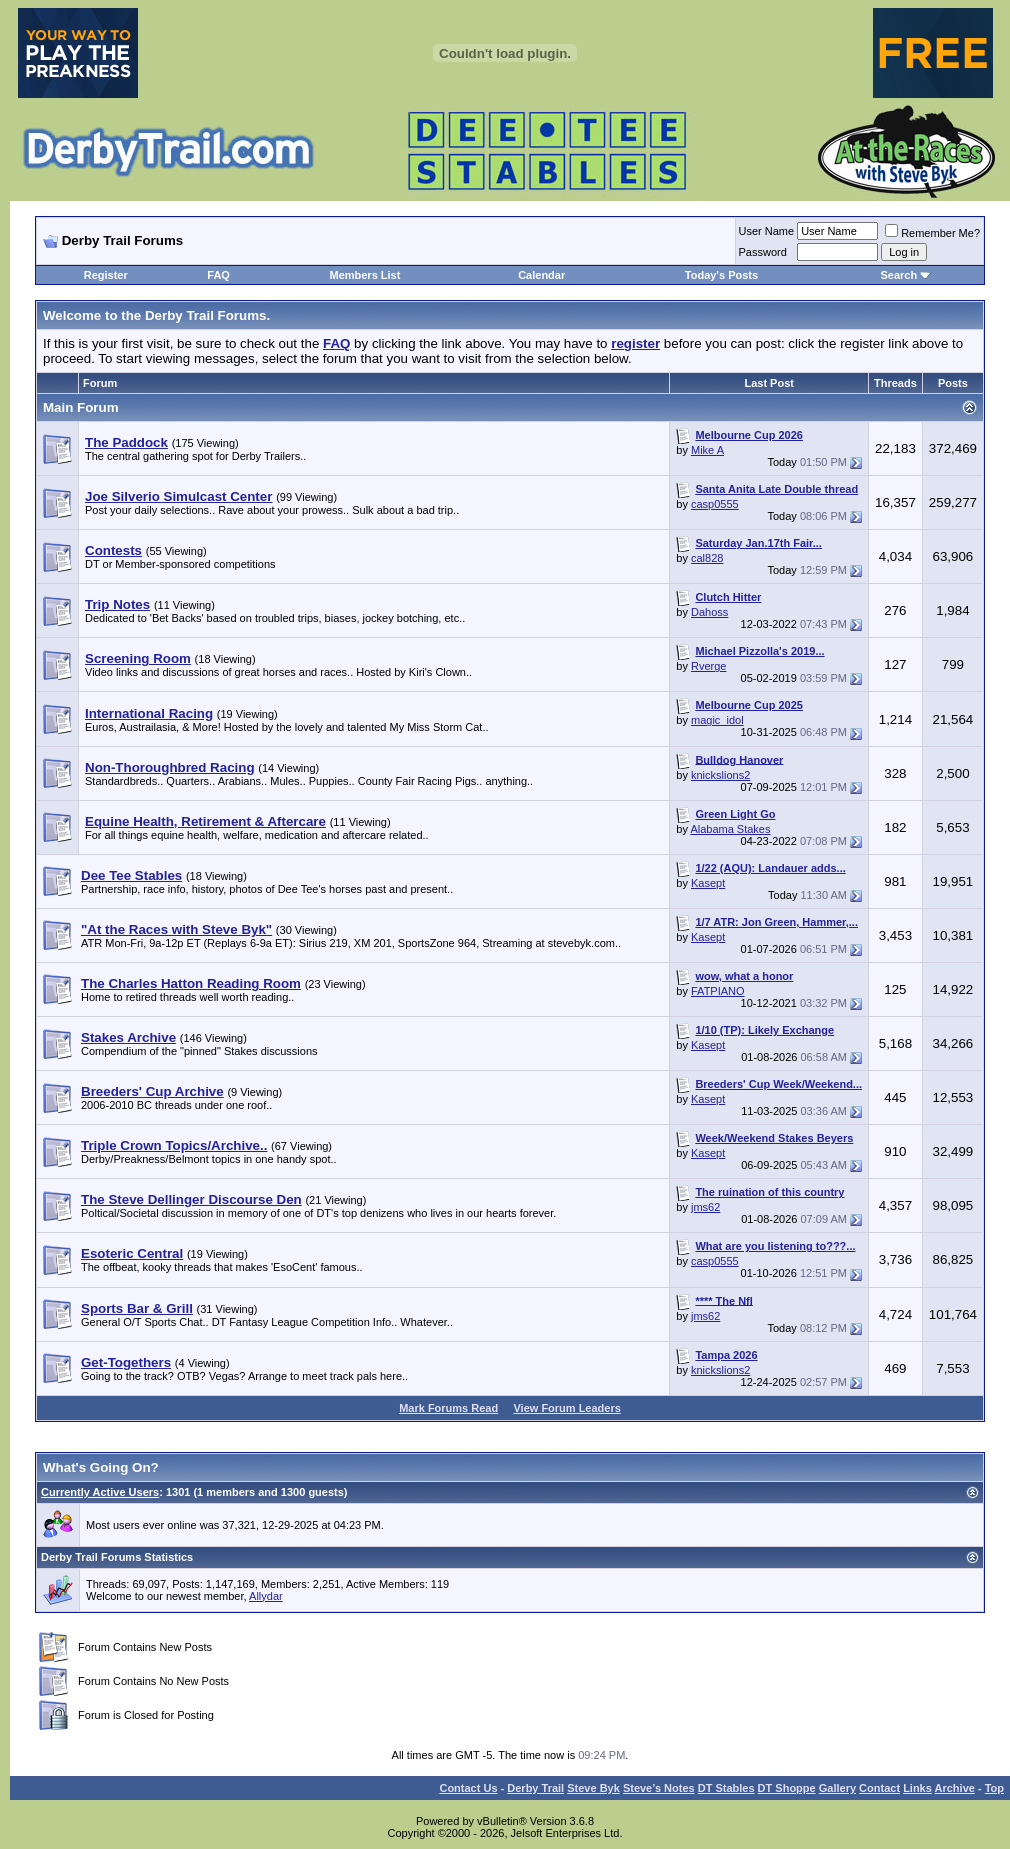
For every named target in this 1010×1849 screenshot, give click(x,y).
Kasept (708, 883)
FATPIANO (718, 991)
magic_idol (717, 720)
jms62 (705, 1207)
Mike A (707, 450)
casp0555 (715, 504)
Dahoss (709, 612)
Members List (364, 275)
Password (763, 252)
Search (898, 275)
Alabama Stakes (730, 829)
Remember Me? (932, 233)
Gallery (837, 1788)
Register (106, 275)
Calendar (541, 275)
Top (994, 1788)
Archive (955, 1788)
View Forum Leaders (566, 1408)
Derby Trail (535, 1788)
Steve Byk (593, 1788)
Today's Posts (721, 275)
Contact (879, 1788)
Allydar (266, 1596)
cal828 (707, 558)
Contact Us (468, 1788)
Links (917, 1788)
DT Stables (726, 1788)
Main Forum (81, 407)
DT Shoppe (787, 1788)
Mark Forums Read (448, 1408)
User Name (767, 231)
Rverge (708, 666)
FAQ (218, 275)
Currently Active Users (100, 1492)
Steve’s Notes (659, 1788)
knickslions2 (720, 775)
